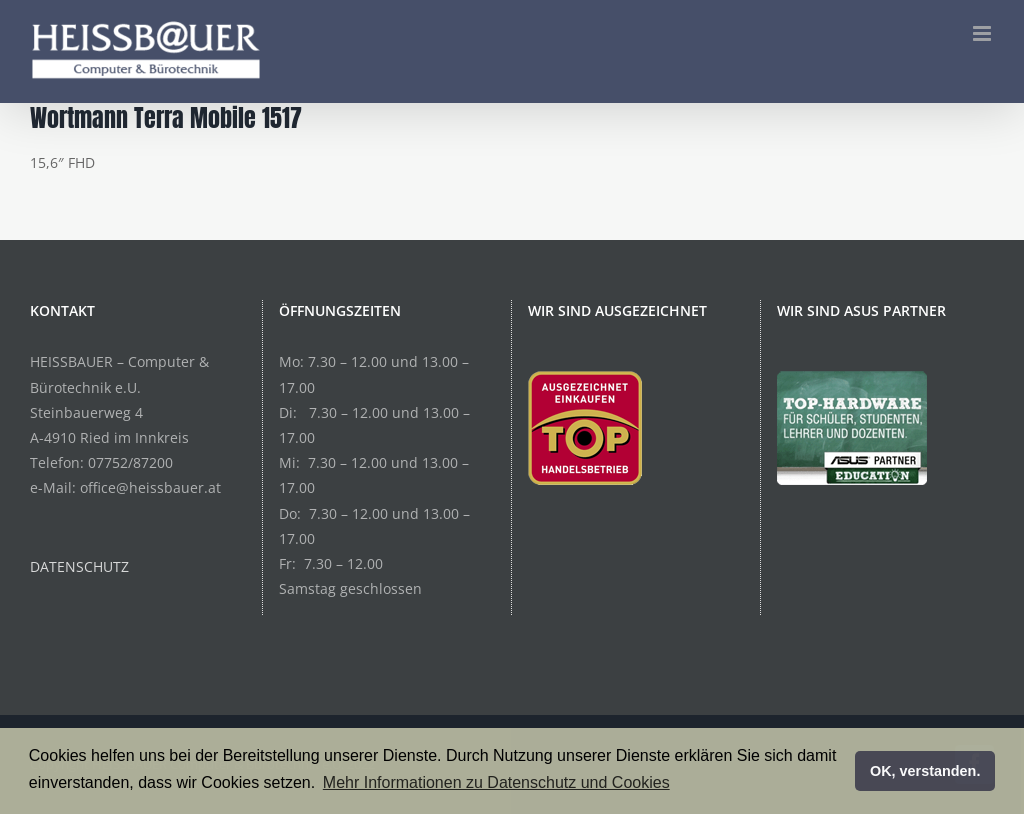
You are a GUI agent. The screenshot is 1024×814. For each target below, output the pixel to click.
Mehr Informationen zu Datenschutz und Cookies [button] (496, 782)
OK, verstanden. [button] (925, 771)
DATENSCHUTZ (79, 566)
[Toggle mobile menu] (983, 33)
